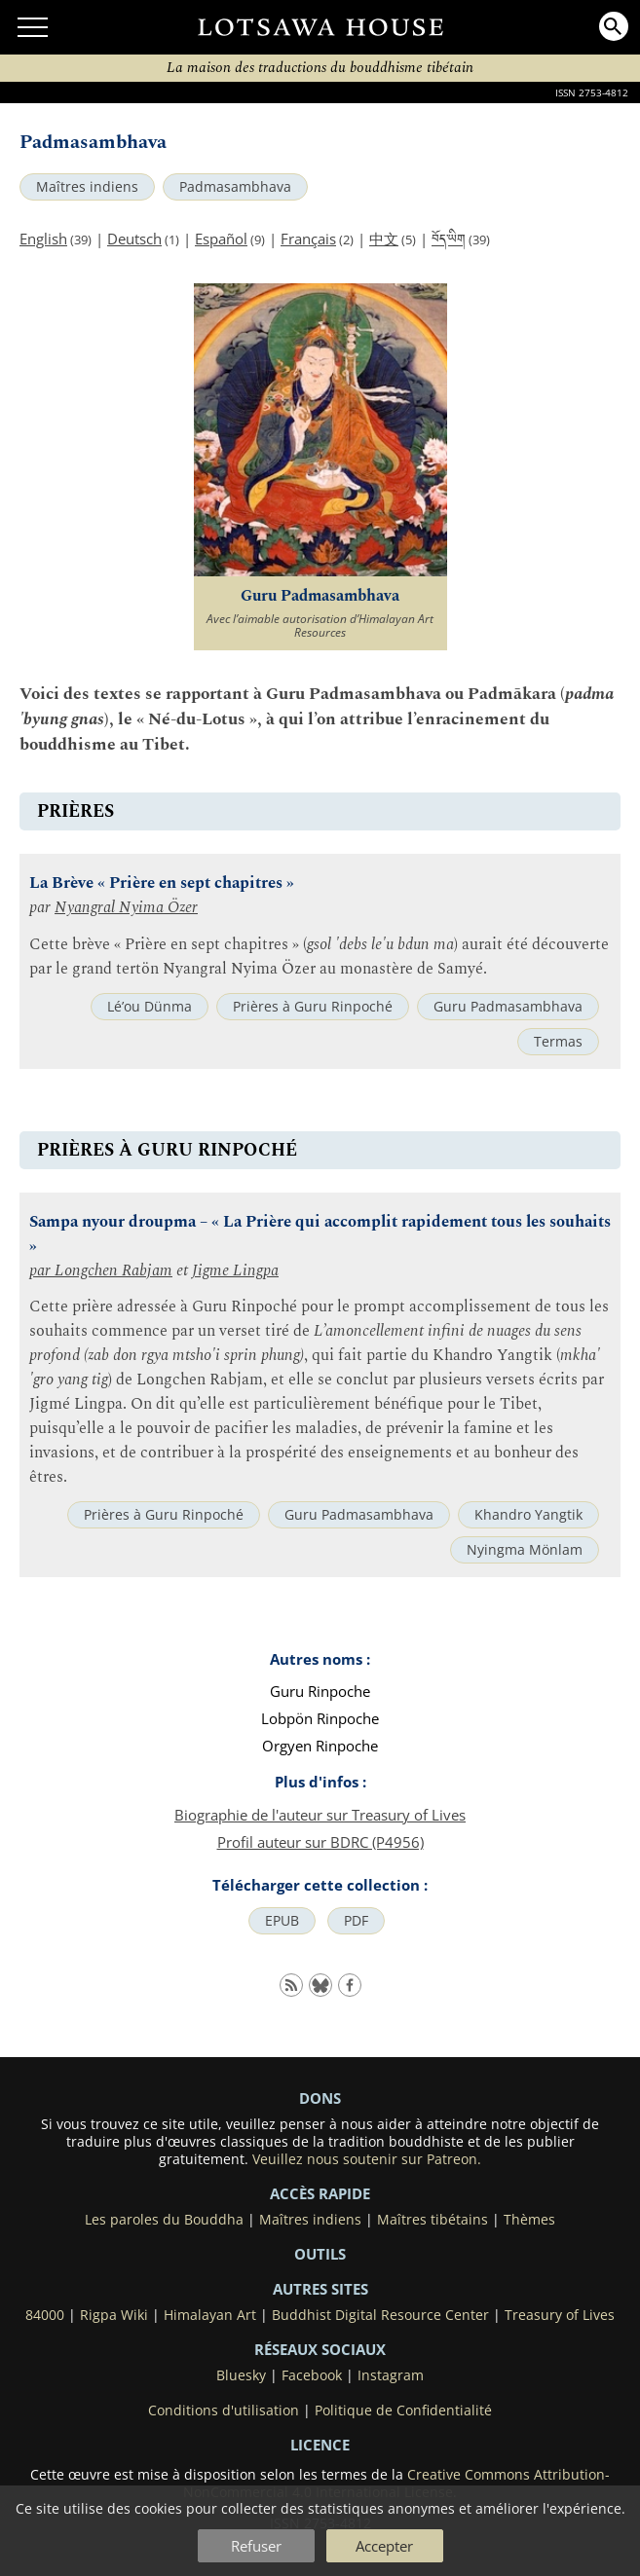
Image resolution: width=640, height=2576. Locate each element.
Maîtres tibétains (432, 2219)
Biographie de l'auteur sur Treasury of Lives (320, 1814)
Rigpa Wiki (114, 2315)
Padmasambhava (235, 187)
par (42, 1271)
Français (308, 238)
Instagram (391, 2375)
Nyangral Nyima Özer (126, 908)
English (43, 238)
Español (221, 238)
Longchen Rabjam (113, 1271)
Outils (320, 2253)
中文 (383, 238)
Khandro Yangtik (528, 1515)
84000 (44, 2315)
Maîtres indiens (87, 187)
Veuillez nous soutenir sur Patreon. (366, 2159)
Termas (558, 1041)
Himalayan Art (210, 2315)
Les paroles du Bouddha (164, 2219)
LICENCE (320, 2444)
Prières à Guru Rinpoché (313, 1006)
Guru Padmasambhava (508, 1006)
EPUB (282, 1921)
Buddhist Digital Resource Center (380, 2315)
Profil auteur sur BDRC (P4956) (320, 1842)
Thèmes (529, 2219)
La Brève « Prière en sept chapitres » (161, 883)
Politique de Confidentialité (403, 2410)
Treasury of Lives (560, 2315)
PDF (356, 1921)
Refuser (256, 2546)
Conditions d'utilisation (223, 2410)
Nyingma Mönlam (525, 1550)
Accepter (384, 2546)
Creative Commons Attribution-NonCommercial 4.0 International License (396, 2483)
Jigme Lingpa (235, 1271)
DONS (320, 2098)
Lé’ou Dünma (149, 1006)
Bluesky (241, 2375)
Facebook (312, 2375)
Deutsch (134, 238)
